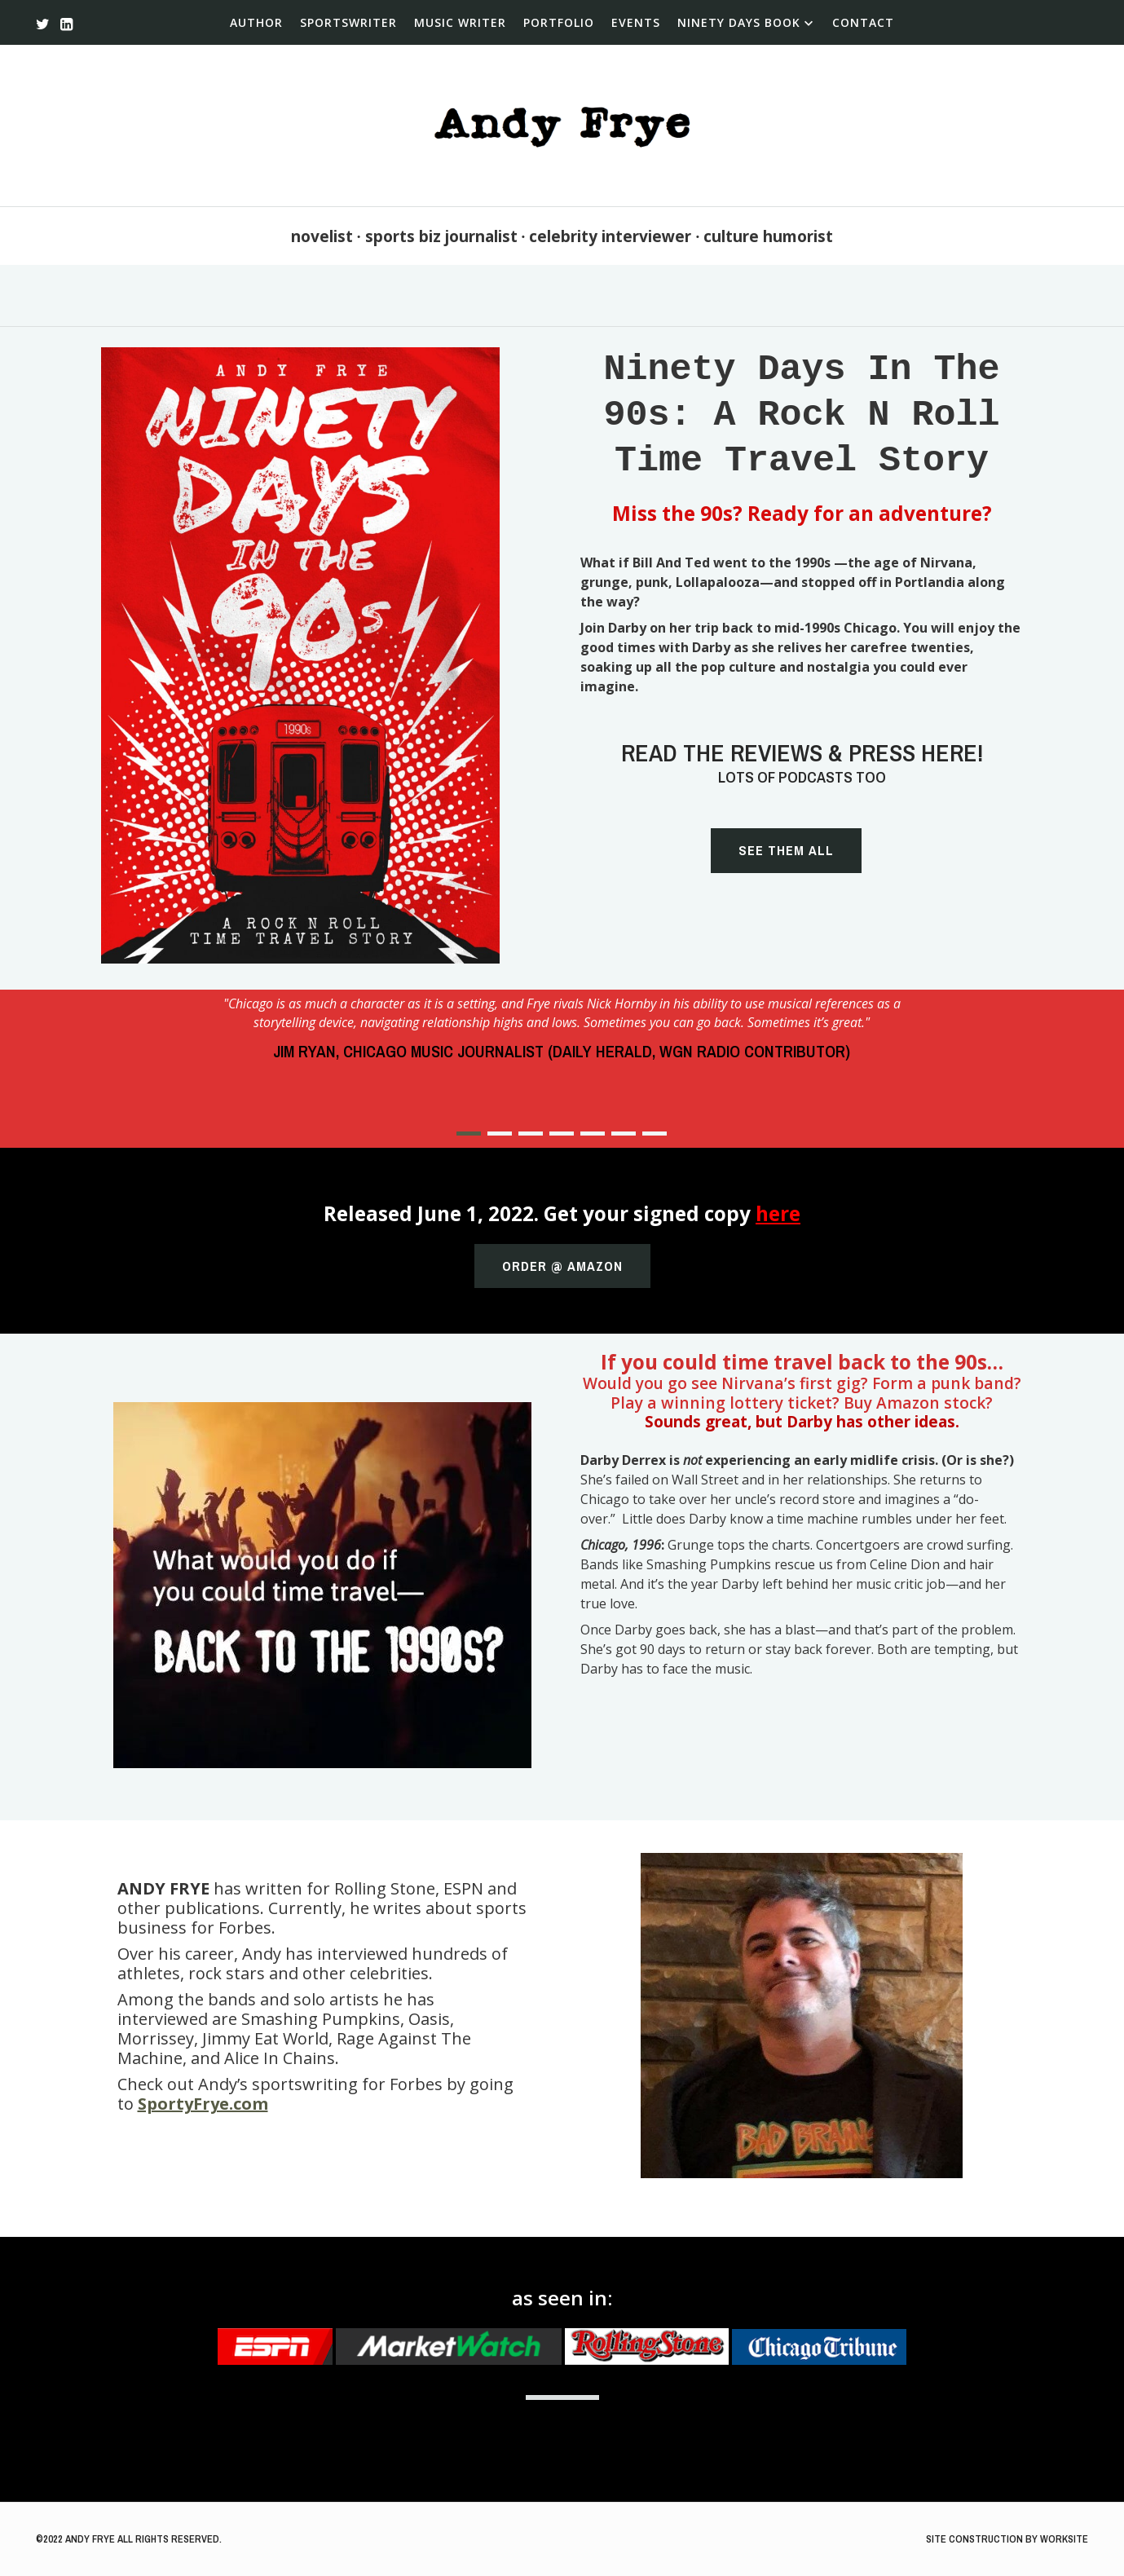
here (778, 1213)
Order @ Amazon (562, 1266)
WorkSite (1064, 2539)
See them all (786, 850)
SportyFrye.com (203, 2104)
